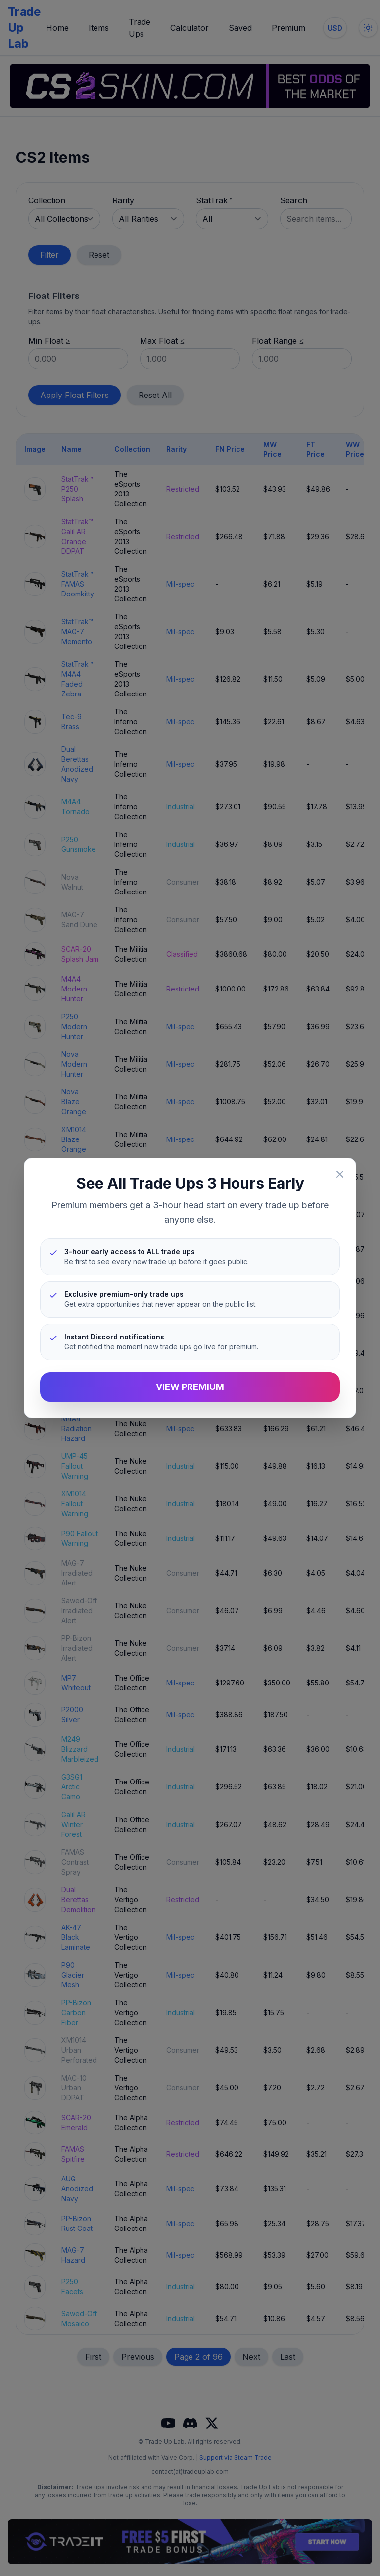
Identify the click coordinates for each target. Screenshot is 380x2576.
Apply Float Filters (74, 395)
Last (287, 2357)
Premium (288, 28)
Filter (49, 255)
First (93, 2357)
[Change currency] (335, 27)
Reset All (155, 395)
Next (251, 2357)
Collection (46, 200)
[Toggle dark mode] (368, 27)
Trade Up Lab (24, 27)
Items (99, 28)
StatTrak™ (214, 200)
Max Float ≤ (162, 341)
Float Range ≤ (278, 341)
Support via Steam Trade (235, 2457)
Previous (137, 2357)
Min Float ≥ (49, 341)
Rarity (123, 200)
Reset (99, 255)
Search (293, 200)
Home (57, 28)
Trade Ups (139, 28)
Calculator (189, 28)
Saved (240, 28)
